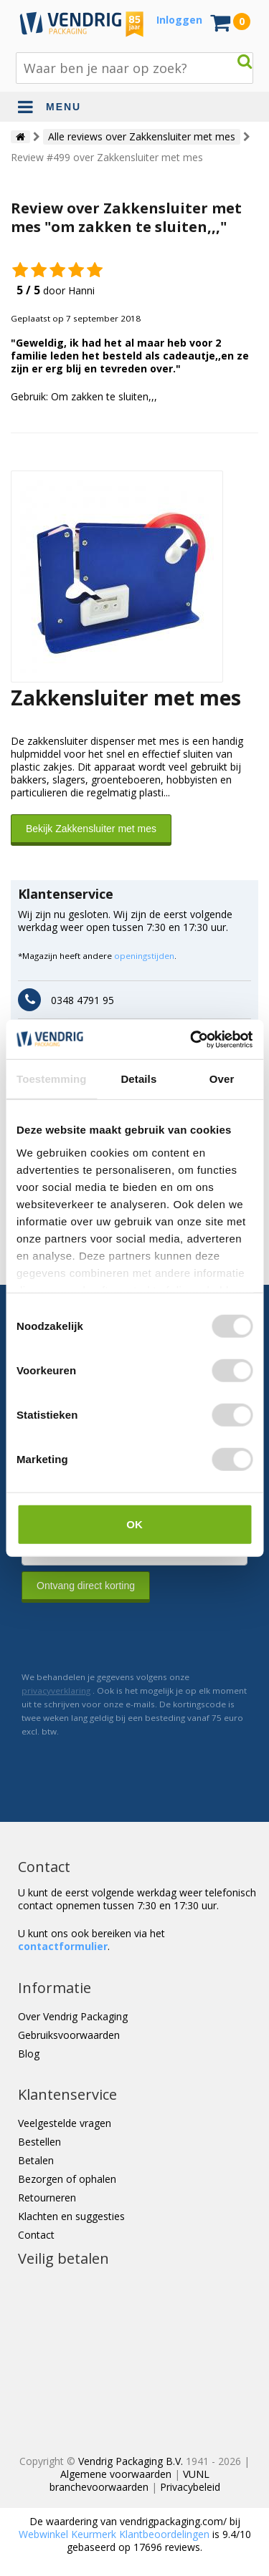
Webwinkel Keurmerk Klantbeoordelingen (114, 2534)
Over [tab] (222, 1079)
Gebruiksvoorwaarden (69, 2035)
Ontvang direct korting (86, 1585)
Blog (28, 2053)
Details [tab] (138, 1079)
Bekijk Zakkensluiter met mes (91, 828)
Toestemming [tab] (51, 1079)
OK (134, 1524)
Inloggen (179, 19)
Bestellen (39, 2141)
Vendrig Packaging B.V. (130, 2461)
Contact (36, 2235)
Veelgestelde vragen (64, 2123)
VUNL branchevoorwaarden (129, 2480)
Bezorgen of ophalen (67, 2179)
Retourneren (47, 2197)
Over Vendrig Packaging (73, 2016)
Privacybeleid (190, 2487)
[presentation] (131, 1636)
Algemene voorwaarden (115, 2474)
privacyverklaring (56, 1690)
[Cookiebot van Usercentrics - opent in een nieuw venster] (192, 1039)
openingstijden (144, 955)
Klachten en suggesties (71, 2216)
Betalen (36, 2160)
